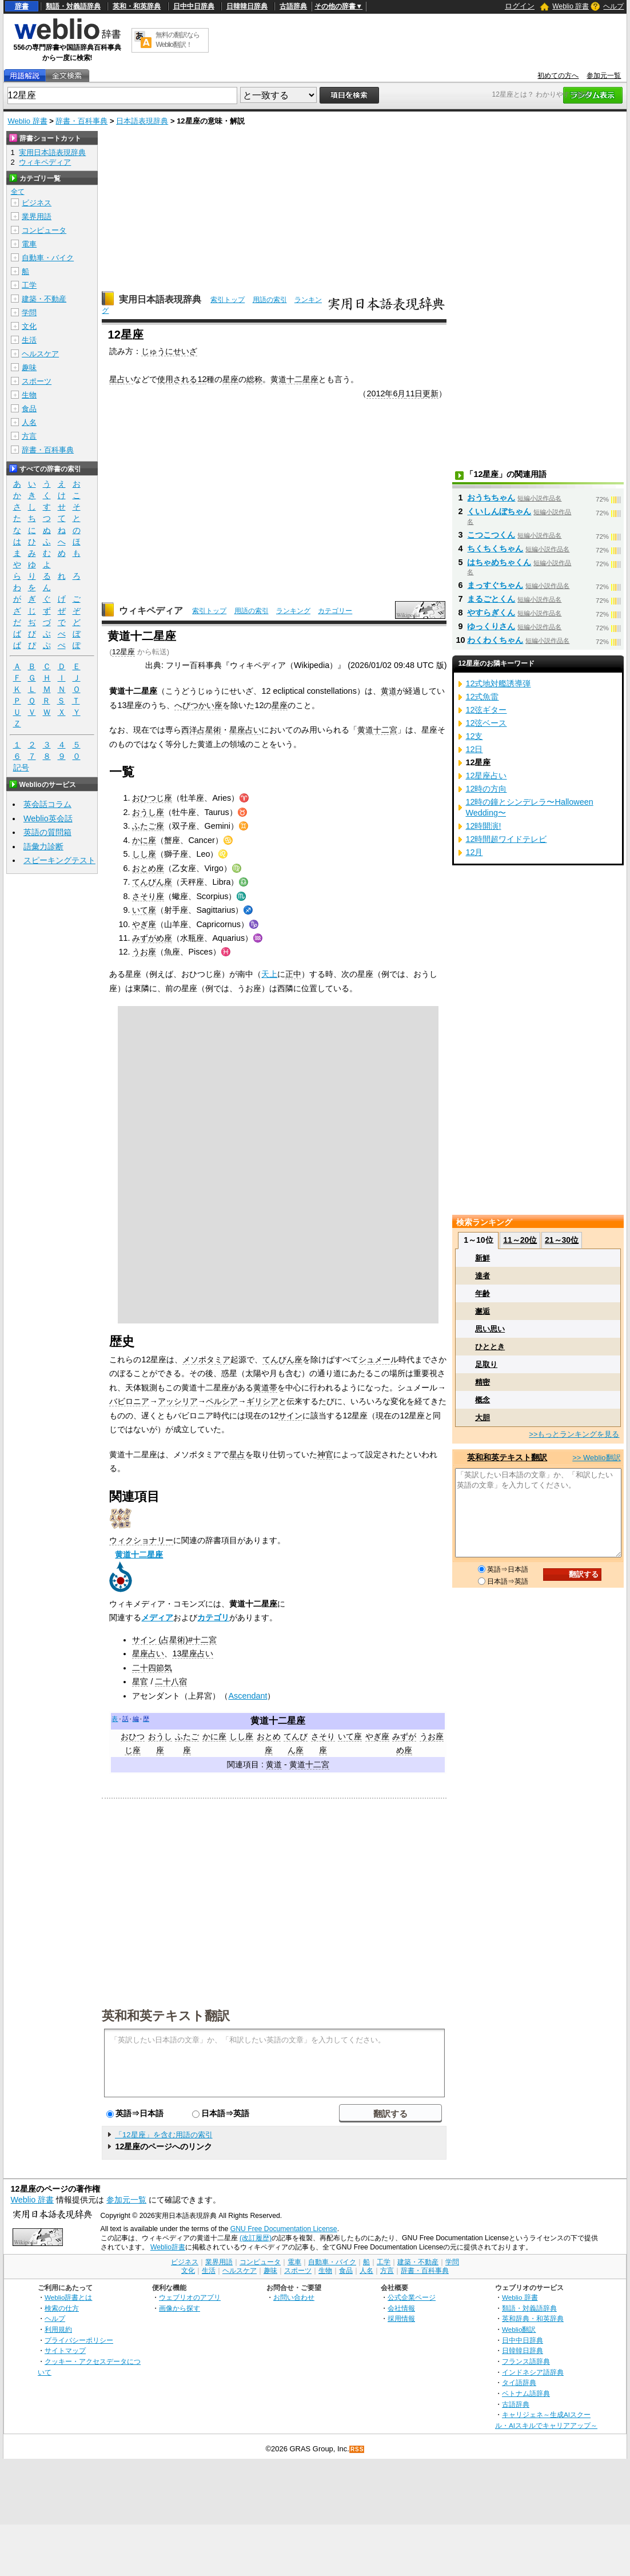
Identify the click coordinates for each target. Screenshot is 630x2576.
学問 (29, 312)
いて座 (144, 910)
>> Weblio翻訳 (596, 1457)
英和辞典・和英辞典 (533, 2318)
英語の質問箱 (47, 832)
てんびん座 (152, 882)
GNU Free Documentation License (283, 2229)
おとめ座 (148, 868)
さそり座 (148, 896)
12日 (474, 749)
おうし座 (148, 812)
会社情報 (401, 2308)
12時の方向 (486, 788)
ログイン (520, 6)
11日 (413, 393)
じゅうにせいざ (169, 351)
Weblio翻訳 (519, 2329)
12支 (474, 736)
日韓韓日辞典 (247, 6)
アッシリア (178, 1401)
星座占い (245, 729)
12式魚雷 (482, 696)
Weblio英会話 (48, 818)
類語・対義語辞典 (73, 6)
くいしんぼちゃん (499, 511)
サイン (290, 1415)
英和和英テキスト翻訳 (166, 2015)
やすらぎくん (491, 612)
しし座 (144, 853)
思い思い (490, 1329)
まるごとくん (491, 598)
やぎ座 (144, 924)
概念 (482, 1400)
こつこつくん (491, 534)
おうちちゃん (491, 497)
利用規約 (58, 2329)
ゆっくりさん (491, 626)
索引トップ (227, 300)
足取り (486, 1364)
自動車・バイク (48, 257)
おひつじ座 (152, 797)
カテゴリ (213, 1617)
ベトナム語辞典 (526, 2393)
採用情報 (401, 2318)
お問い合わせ (293, 2297)
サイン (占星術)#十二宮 (174, 1639)
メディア (157, 1617)
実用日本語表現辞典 (160, 299)
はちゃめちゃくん (499, 562)
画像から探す (179, 2308)
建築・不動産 (44, 299)
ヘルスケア (40, 353)
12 (201, 379)
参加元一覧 (604, 75)
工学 (29, 285)
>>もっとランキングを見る (574, 1434)
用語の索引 (270, 300)
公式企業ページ (412, 2297)
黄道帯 (265, 1387)
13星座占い (192, 1653)
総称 (254, 379)
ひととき (490, 1346)
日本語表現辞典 (142, 121)
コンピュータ (44, 230)
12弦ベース (486, 723)
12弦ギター (486, 709)
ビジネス (36, 202)
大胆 (482, 1417)
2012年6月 (385, 393)
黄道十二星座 (294, 379)
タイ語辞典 (519, 2382)
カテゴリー (335, 611)
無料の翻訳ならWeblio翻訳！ (177, 40)
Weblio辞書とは (68, 2297)
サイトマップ (65, 2350)
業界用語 (36, 216)
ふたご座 (148, 825)
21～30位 (562, 1240)
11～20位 (520, 1240)
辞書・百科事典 (81, 121)
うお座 (144, 951)
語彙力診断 (43, 846)
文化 (29, 326)
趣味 (29, 367)
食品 (29, 408)
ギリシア (262, 1401)
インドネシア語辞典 (533, 2372)
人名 (29, 422)
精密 (482, 1382)
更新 (430, 393)
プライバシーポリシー (79, 2340)
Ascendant (247, 1695)
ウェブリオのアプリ (190, 2297)
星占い (121, 379)
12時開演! (483, 825)
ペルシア (222, 1401)
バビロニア (129, 1401)
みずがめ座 (152, 938)
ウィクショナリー (141, 1540)
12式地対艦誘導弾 (498, 683)
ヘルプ (613, 6)
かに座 (144, 840)
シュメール (378, 1359)
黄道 (389, 690)
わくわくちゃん (495, 640)
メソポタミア (206, 1359)
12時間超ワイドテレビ (506, 839)
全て (18, 191)
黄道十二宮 (377, 729)
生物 (29, 395)
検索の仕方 (62, 2308)
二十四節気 (152, 1667)
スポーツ (36, 381)
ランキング (293, 611)
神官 (325, 1454)
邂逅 (482, 1311)
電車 (29, 244)
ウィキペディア (151, 610)
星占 (237, 1454)
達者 (482, 1275)
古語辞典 (293, 6)
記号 (21, 767)
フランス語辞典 (526, 2361)
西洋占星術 (201, 729)
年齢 (482, 1293)
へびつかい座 (198, 705)
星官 (140, 1681)
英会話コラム (47, 804)
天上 (269, 974)
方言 (29, 436)
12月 (474, 852)
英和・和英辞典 (137, 6)
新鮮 (482, 1258)
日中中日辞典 (193, 6)
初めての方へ (558, 75)
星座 (230, 379)
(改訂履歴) (256, 2238)
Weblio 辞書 (570, 6)
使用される (177, 379)
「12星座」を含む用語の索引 (163, 2134)
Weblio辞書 (167, 2247)
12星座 (123, 651)
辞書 (22, 6)
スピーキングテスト (59, 860)
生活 (29, 340)
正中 (293, 974)
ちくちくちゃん (495, 548)
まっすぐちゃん (495, 585)
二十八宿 (171, 1681)
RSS (357, 2449)
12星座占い (486, 775)
